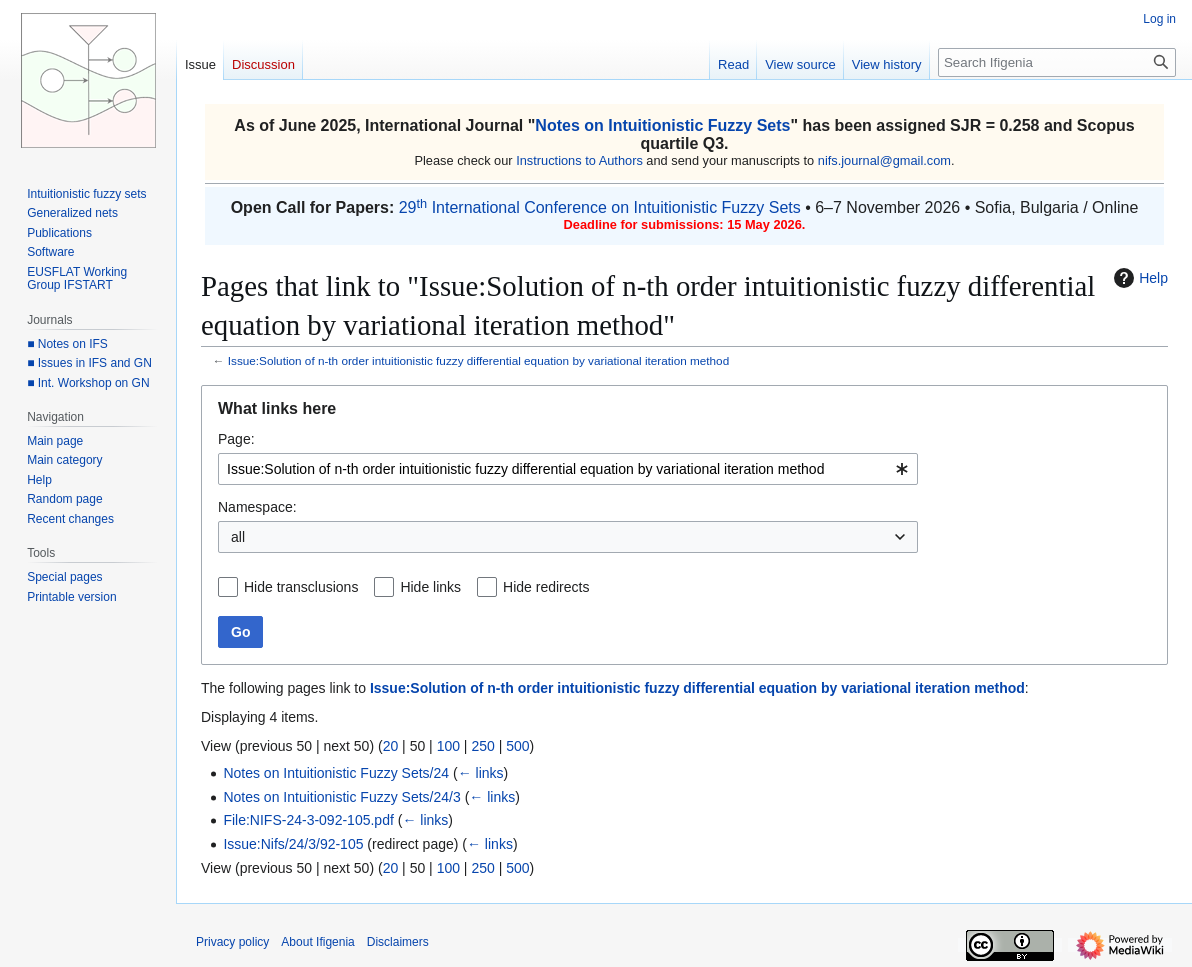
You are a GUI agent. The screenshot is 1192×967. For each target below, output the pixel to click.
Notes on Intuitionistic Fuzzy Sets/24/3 (341, 797)
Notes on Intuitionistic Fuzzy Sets (662, 125)
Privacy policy (232, 942)
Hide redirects (546, 587)
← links (481, 773)
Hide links (430, 587)
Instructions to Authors (579, 160)
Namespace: (257, 507)
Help (1138, 278)
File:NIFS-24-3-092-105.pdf (308, 820)
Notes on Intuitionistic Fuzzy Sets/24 (336, 773)
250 (482, 746)
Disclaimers (398, 942)
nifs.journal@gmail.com (884, 160)
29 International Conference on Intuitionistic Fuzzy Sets (600, 207)
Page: (236, 439)
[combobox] (568, 469)
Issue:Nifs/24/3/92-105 (293, 844)
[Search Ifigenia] (1057, 62)
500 (517, 746)
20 (391, 746)
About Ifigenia (317, 942)
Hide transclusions (301, 587)
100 (448, 746)
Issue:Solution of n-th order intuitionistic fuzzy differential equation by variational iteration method (478, 360)
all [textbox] (238, 537)
